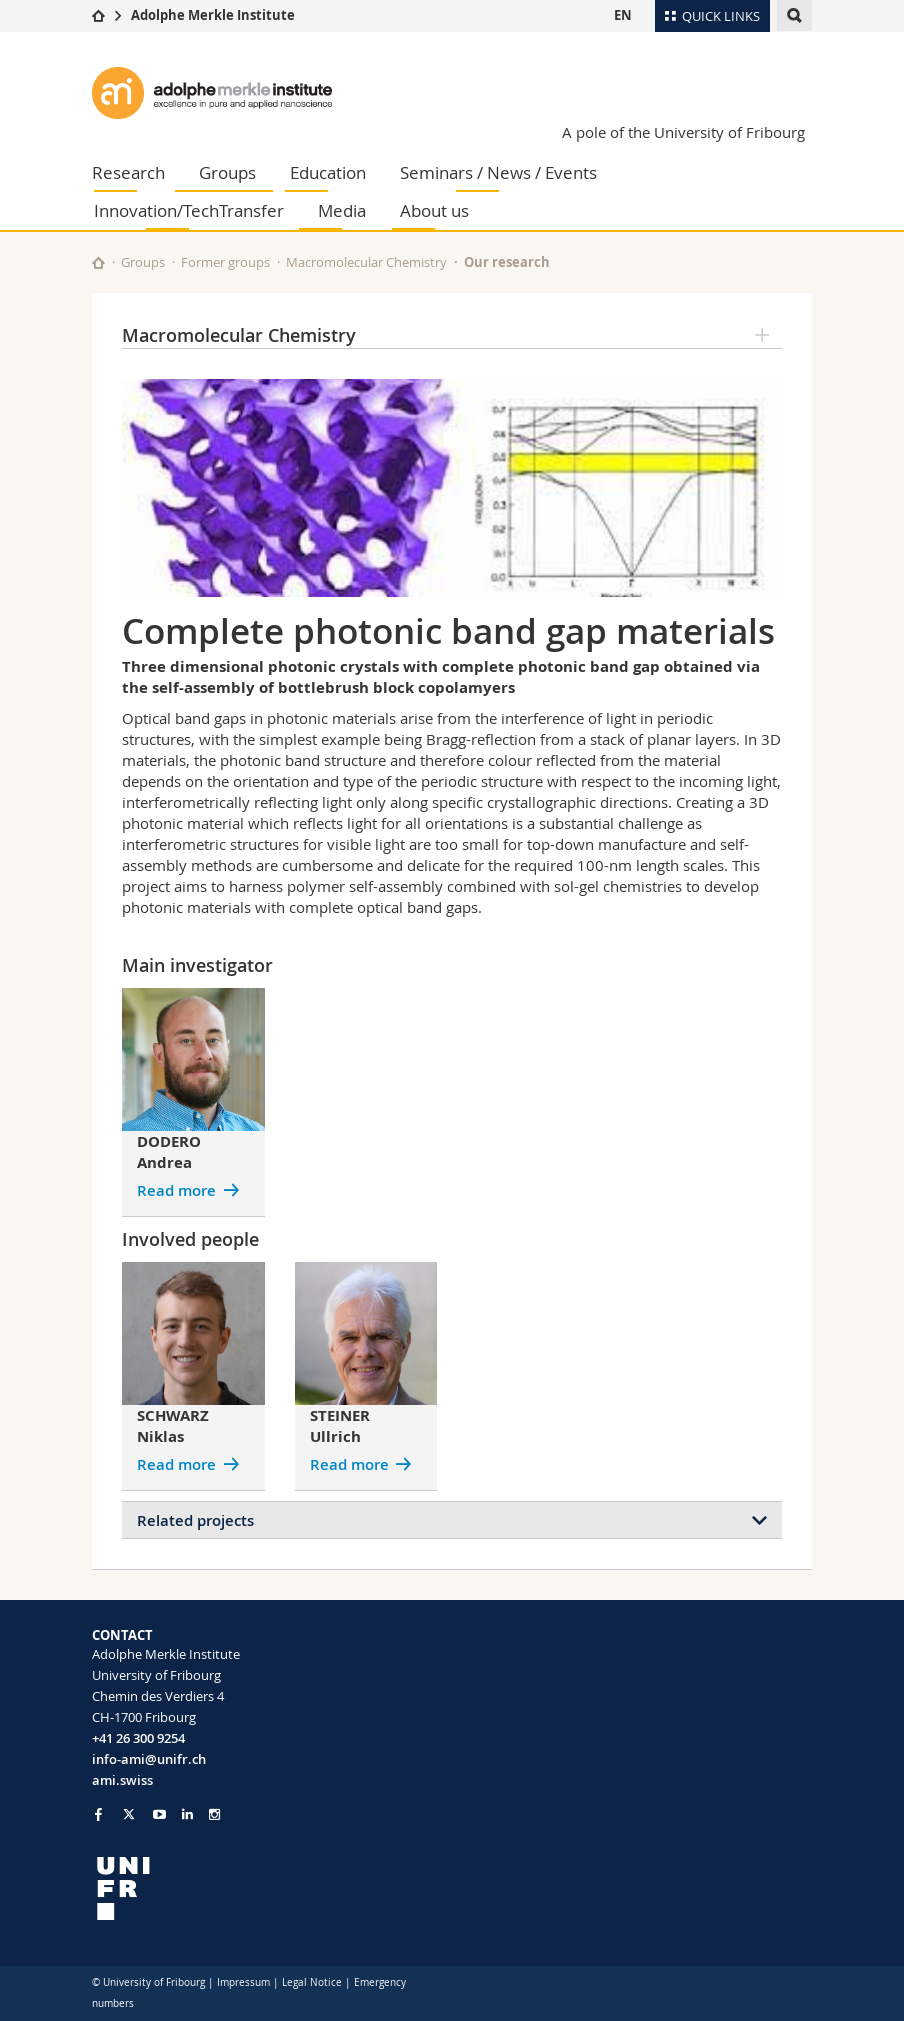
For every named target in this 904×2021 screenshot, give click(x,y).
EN (623, 15)
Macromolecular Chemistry (366, 262)
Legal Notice (312, 1982)
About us (434, 210)
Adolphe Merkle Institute (213, 15)
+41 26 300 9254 (138, 1738)
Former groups (225, 262)
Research (128, 172)
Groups (227, 172)
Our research (507, 262)
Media (342, 210)
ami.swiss (122, 1780)
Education (328, 172)
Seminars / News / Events (498, 172)
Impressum (243, 1982)
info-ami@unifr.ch (149, 1759)
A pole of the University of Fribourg (683, 132)
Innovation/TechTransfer (189, 210)
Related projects (195, 1520)
